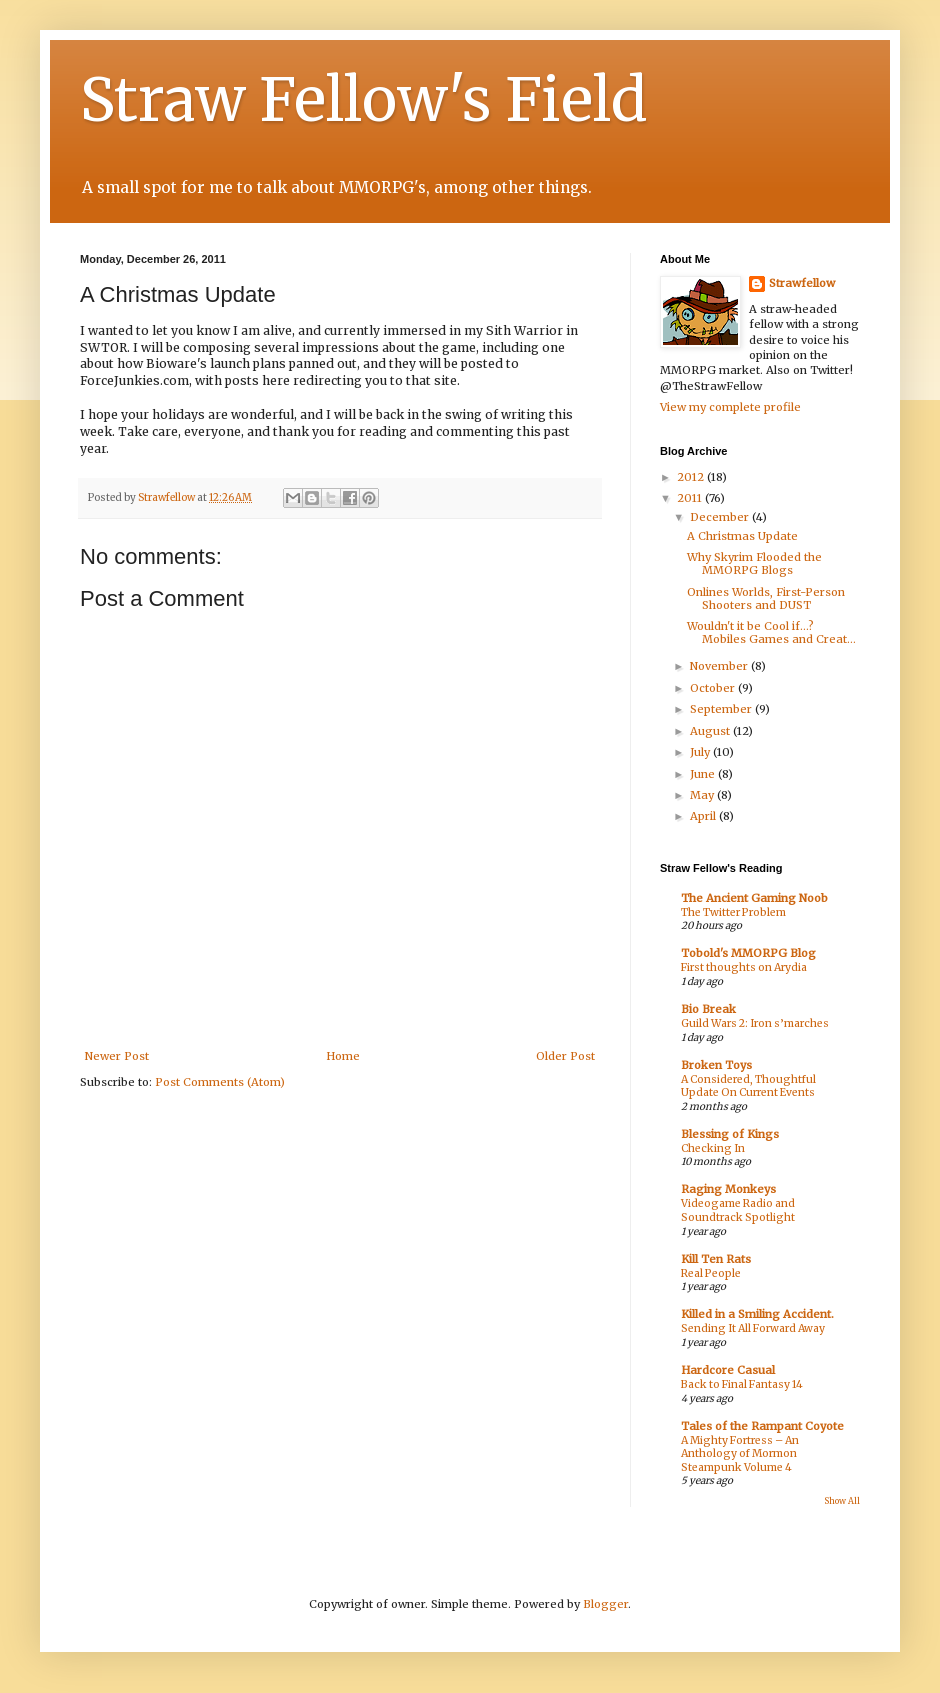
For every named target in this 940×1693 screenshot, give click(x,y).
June (704, 774)
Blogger (605, 1604)
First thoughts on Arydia (744, 967)
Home (343, 1056)
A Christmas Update (742, 536)
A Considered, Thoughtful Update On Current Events (748, 1086)
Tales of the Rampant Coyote (762, 1426)
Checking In (713, 1148)
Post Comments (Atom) (220, 1082)
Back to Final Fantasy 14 (742, 1384)
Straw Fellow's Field (363, 99)
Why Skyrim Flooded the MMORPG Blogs (754, 563)
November (720, 666)
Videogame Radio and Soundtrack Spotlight (738, 1210)
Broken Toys (716, 1065)
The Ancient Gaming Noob (754, 898)
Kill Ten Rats (716, 1259)
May (703, 795)
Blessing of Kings (730, 1134)
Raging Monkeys (728, 1189)
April (704, 816)
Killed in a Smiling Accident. (757, 1314)
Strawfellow (802, 283)
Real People (711, 1273)
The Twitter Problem (733, 912)
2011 (691, 498)
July (701, 752)
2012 (692, 477)
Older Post (565, 1056)
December (721, 517)
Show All (842, 1501)
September (722, 709)
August (711, 731)
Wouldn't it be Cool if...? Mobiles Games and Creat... (771, 632)
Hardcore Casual (728, 1370)
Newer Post (117, 1056)
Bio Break (708, 1009)
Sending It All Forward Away (753, 1328)
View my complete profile (730, 407)
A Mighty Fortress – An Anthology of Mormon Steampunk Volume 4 (740, 1454)
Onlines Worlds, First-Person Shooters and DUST (766, 598)
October (714, 688)
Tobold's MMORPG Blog (748, 953)
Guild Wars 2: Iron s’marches (755, 1023)
